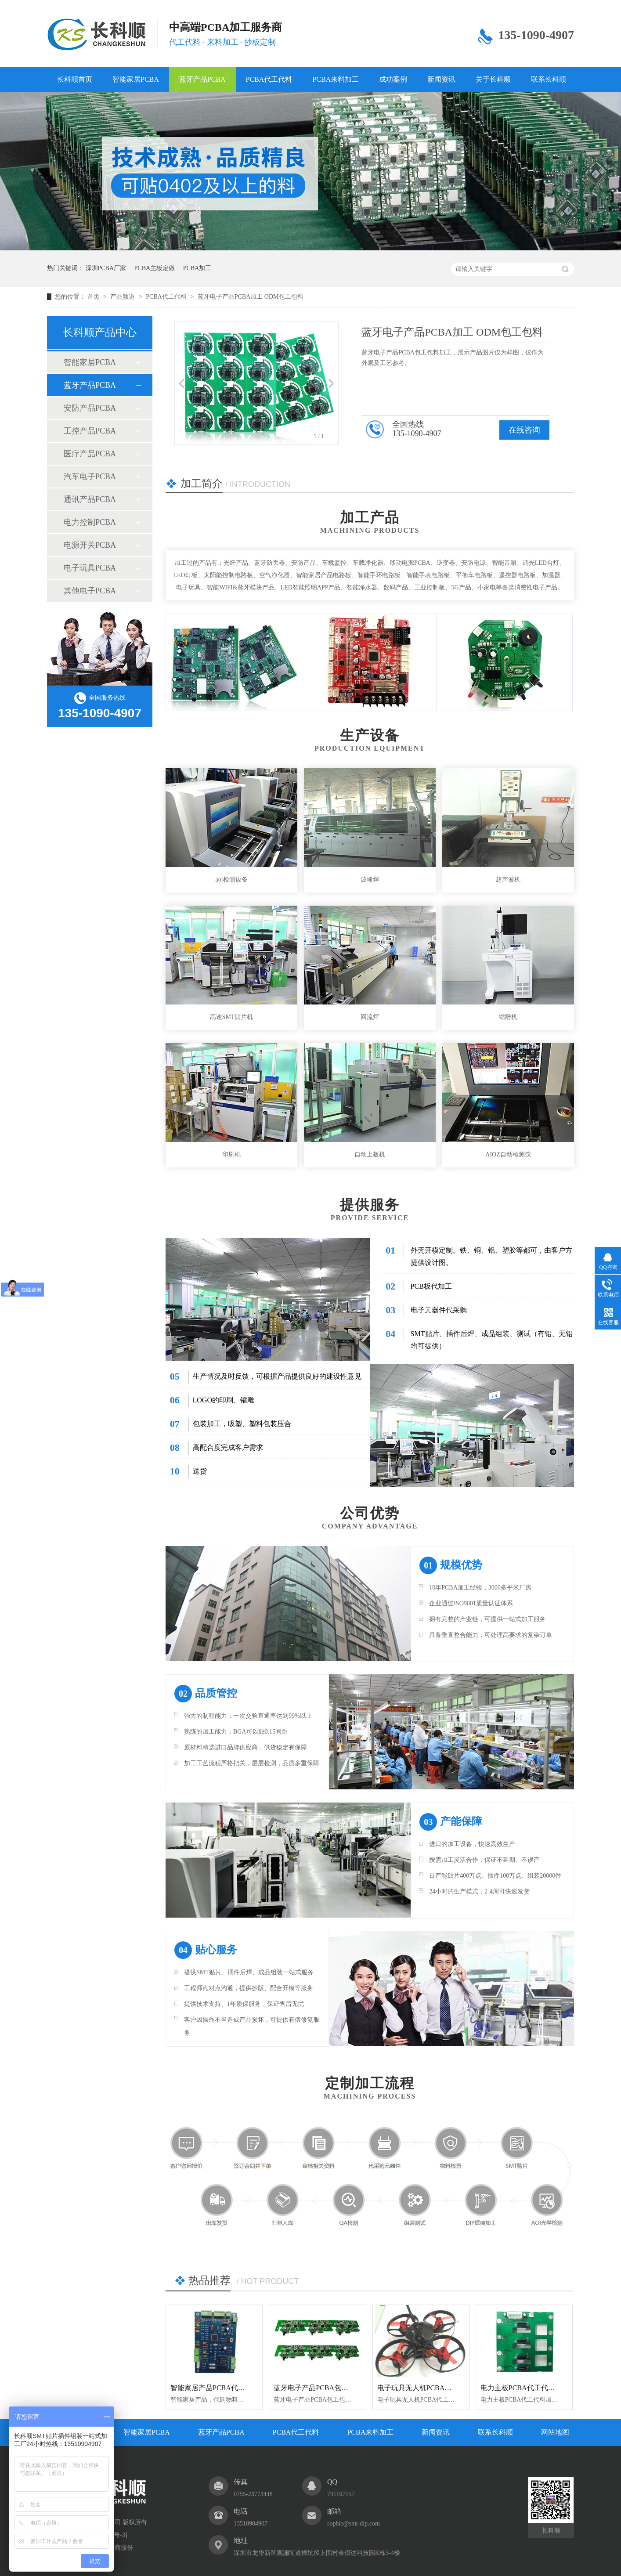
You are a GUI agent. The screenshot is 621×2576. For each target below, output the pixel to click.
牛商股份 (120, 2547)
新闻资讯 (441, 79)
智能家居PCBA (135, 79)
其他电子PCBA (90, 590)
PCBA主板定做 (154, 268)
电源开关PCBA (90, 545)
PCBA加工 (197, 268)
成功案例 (393, 79)
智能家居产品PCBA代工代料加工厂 (225, 2388)
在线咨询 (524, 430)
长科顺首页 (74, 79)
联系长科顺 (548, 79)
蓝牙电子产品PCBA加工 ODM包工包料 (250, 296)
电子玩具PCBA (90, 568)
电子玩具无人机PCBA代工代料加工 (432, 2388)
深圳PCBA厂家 (106, 268)
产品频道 (123, 296)
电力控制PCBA (90, 522)
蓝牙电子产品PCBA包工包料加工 (325, 2388)
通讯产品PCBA (90, 499)
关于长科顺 (493, 79)
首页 (94, 296)
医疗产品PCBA (90, 453)
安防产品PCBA (90, 408)
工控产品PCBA (90, 430)
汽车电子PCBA (90, 476)
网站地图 (555, 2432)
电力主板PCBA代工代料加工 (524, 2388)
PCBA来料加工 (335, 79)
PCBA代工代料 (269, 79)
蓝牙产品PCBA (202, 79)
